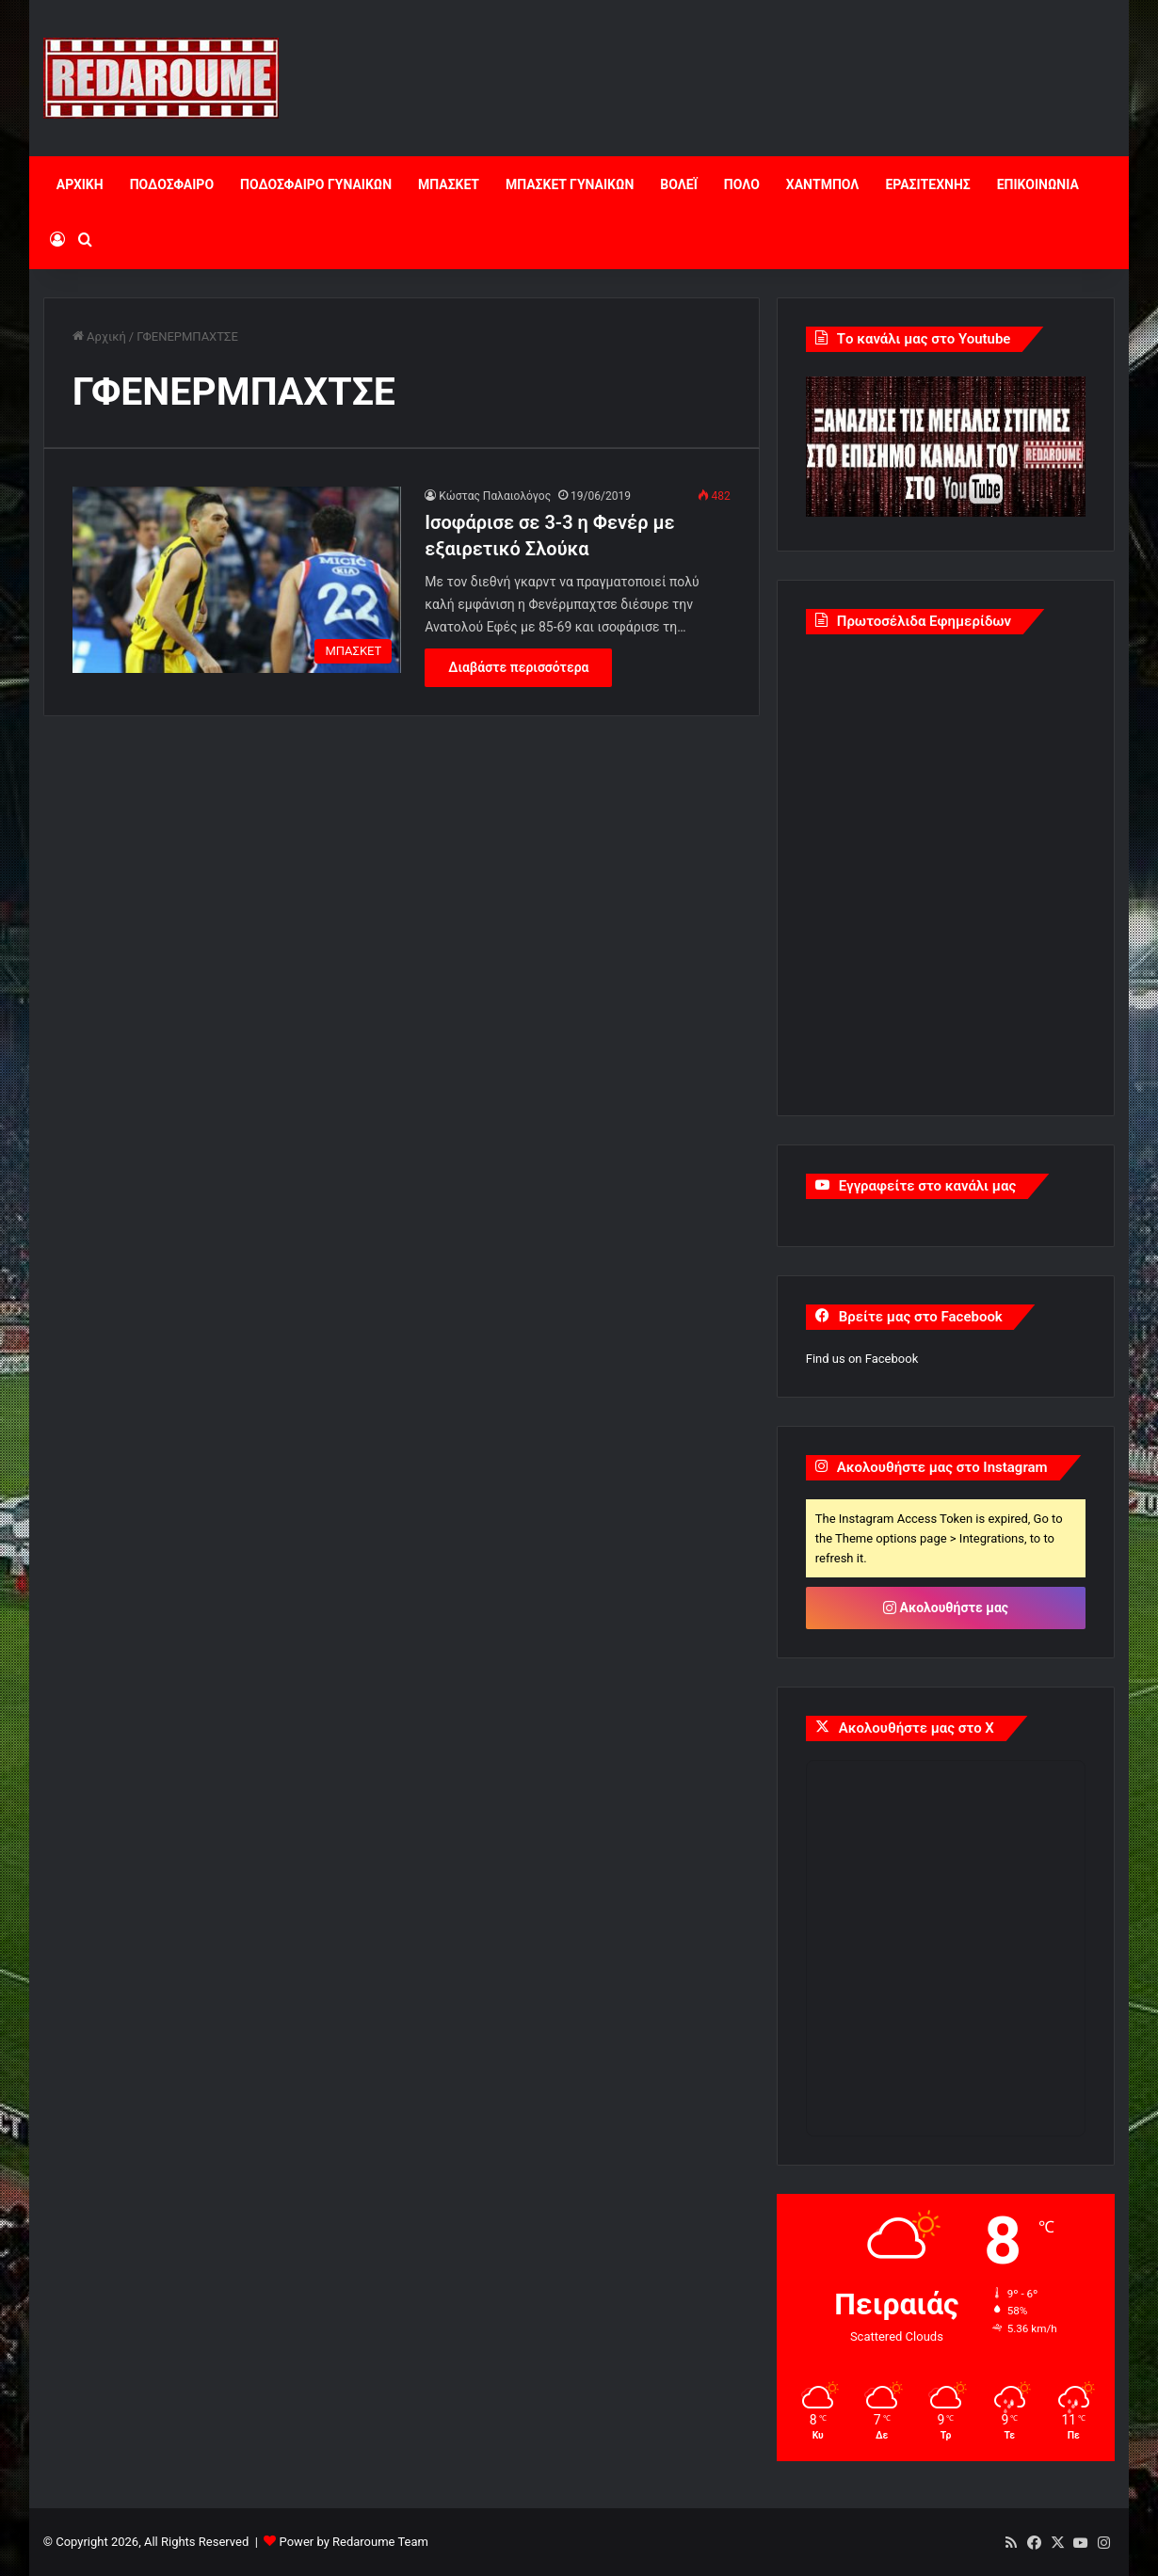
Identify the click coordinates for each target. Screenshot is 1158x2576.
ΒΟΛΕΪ (678, 184)
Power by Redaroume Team (354, 2542)
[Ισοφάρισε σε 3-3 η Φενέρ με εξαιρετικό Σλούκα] (237, 579)
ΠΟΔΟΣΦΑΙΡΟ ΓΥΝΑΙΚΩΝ (316, 184)
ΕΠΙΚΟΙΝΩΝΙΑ (1038, 184)
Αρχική (99, 336)
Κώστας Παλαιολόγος (495, 496)
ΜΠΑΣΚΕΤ (448, 184)
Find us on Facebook (862, 1359)
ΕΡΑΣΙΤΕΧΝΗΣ (927, 184)
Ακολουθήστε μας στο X (916, 1728)
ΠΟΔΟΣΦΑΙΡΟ (172, 184)
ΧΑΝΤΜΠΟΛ (823, 184)
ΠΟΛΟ (742, 184)
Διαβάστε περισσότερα (518, 667)
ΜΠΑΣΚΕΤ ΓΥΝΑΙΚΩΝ (570, 184)
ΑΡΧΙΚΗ (80, 184)
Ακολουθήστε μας (945, 1607)
